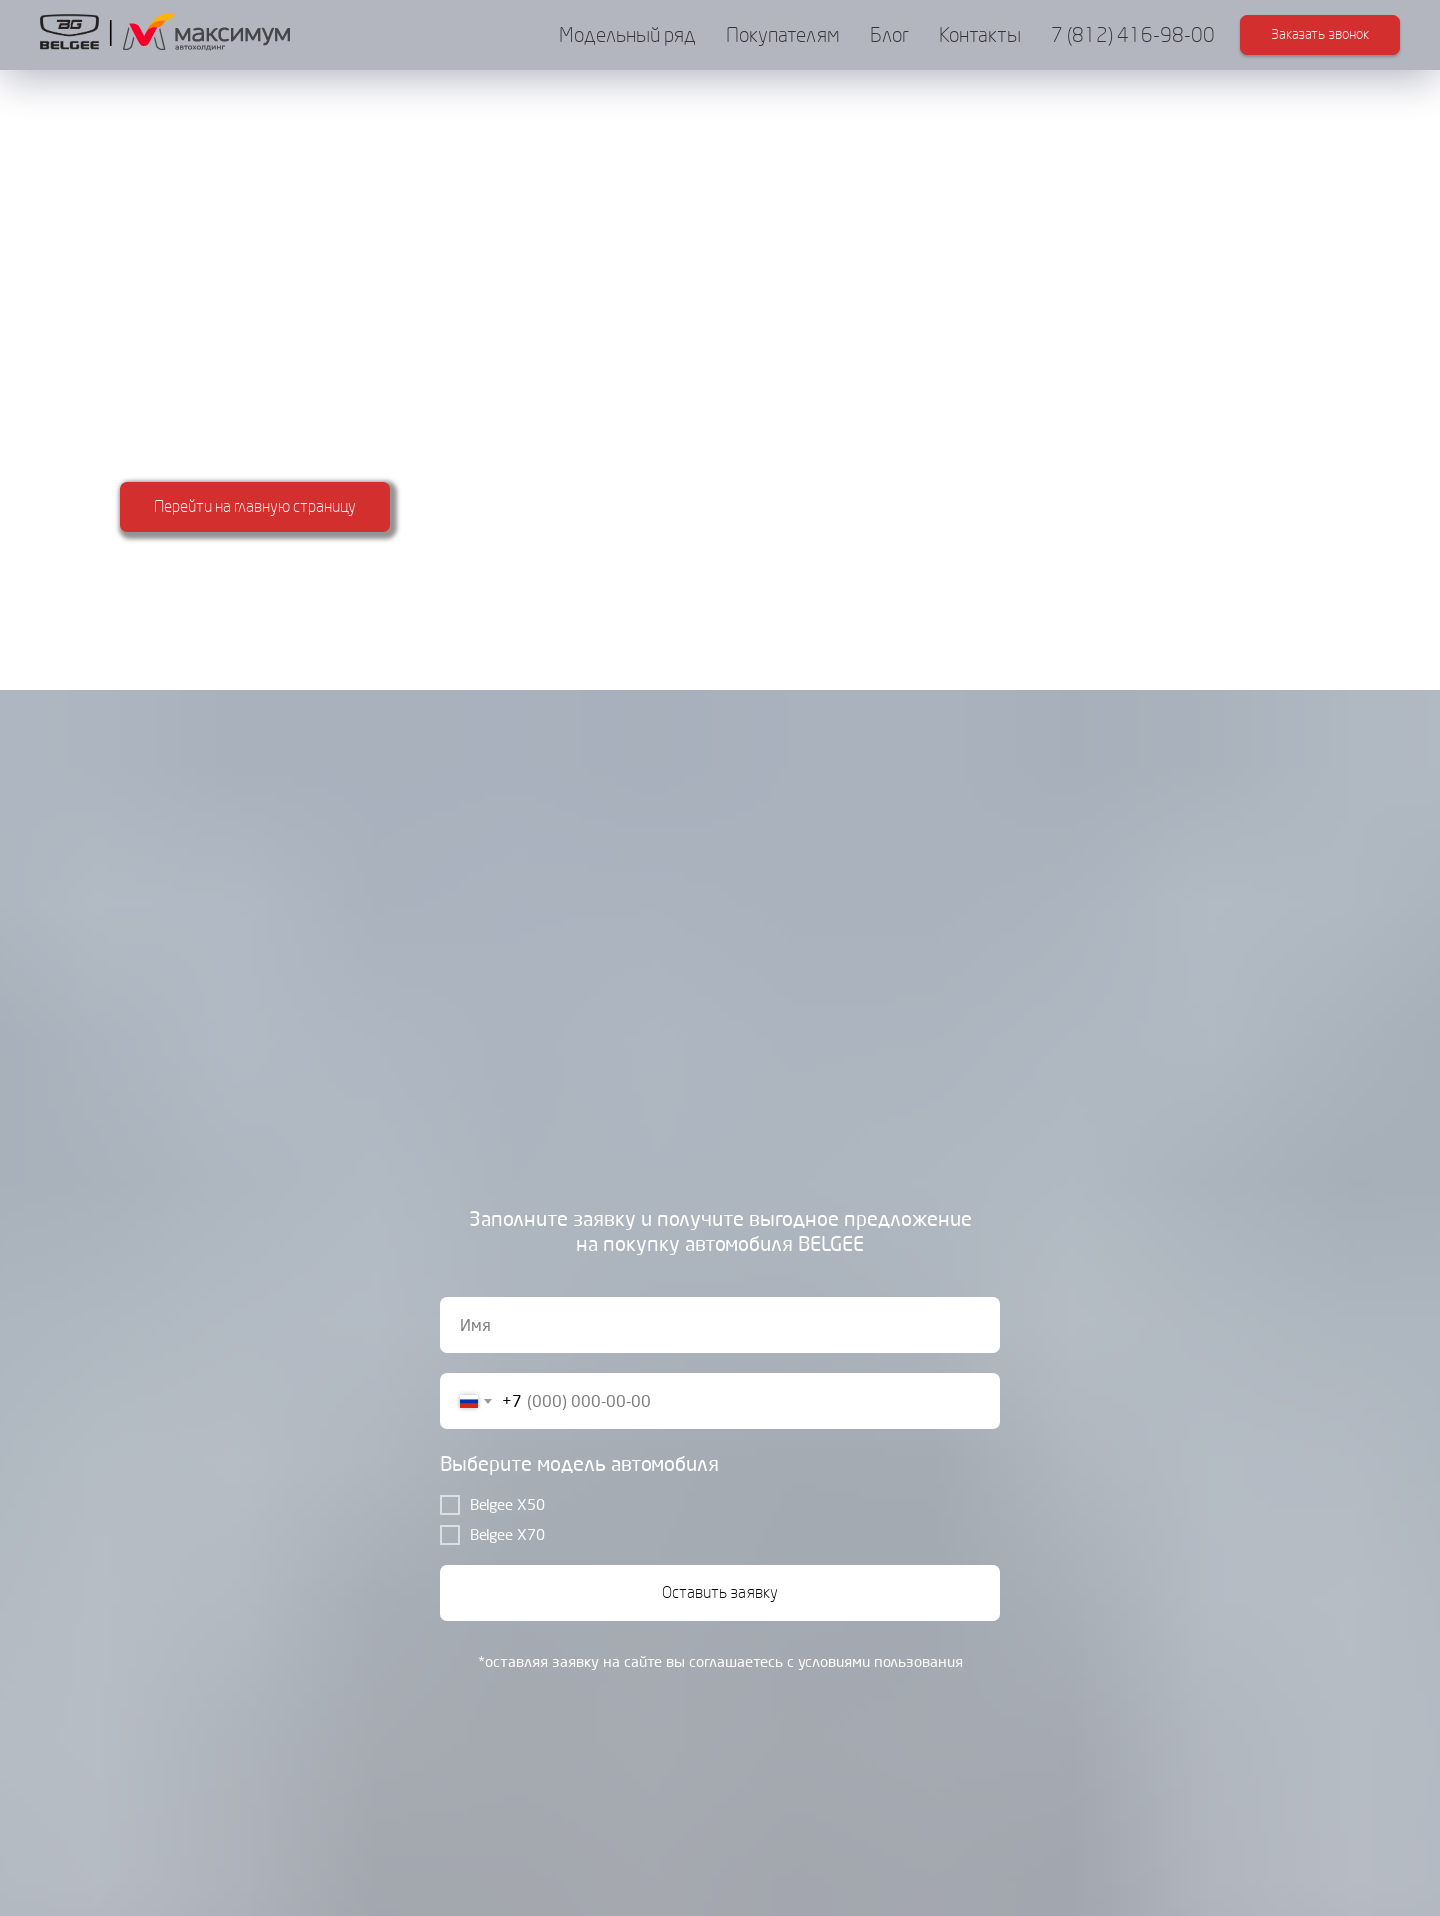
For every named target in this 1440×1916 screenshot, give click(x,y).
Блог (889, 35)
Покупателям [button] (783, 35)
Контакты (980, 35)
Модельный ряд (627, 35)
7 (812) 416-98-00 (1133, 35)
